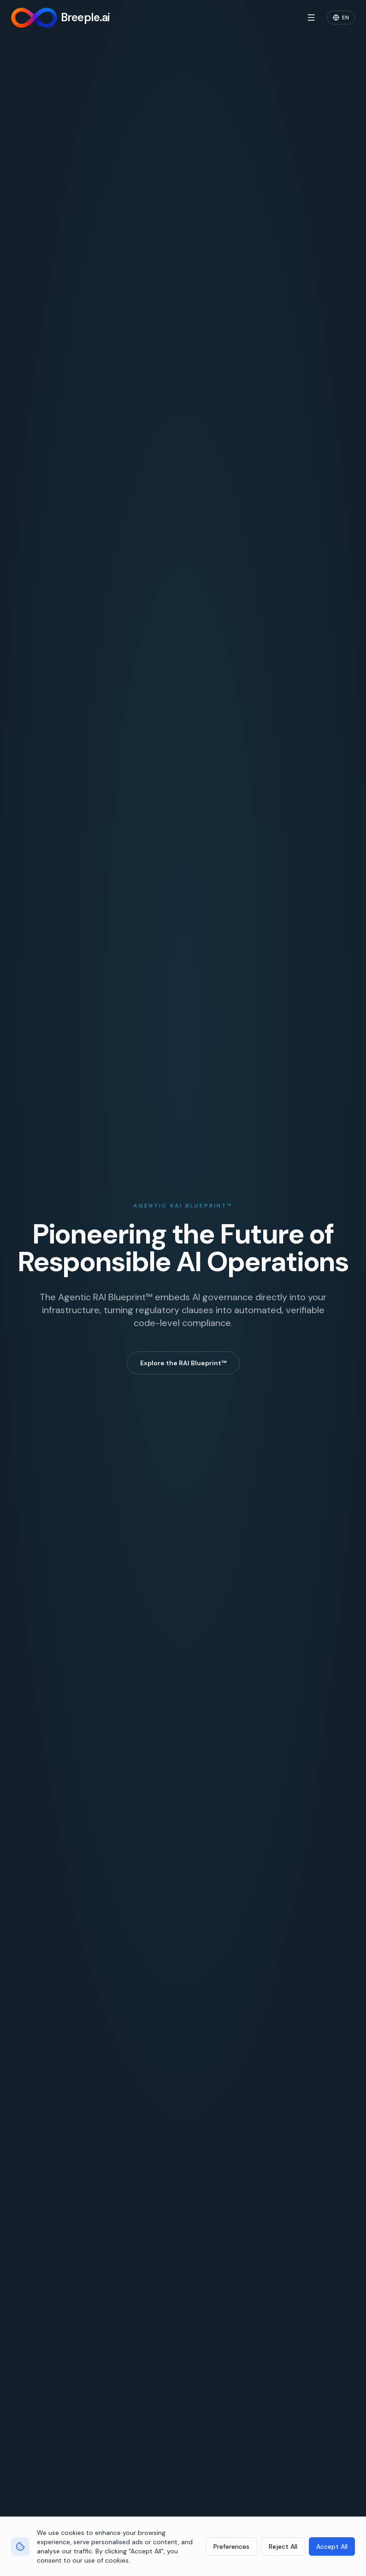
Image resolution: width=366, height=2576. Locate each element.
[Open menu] (311, 17)
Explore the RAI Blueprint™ (183, 1363)
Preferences (231, 2546)
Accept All (332, 2546)
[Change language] (341, 17)
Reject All (283, 2546)
